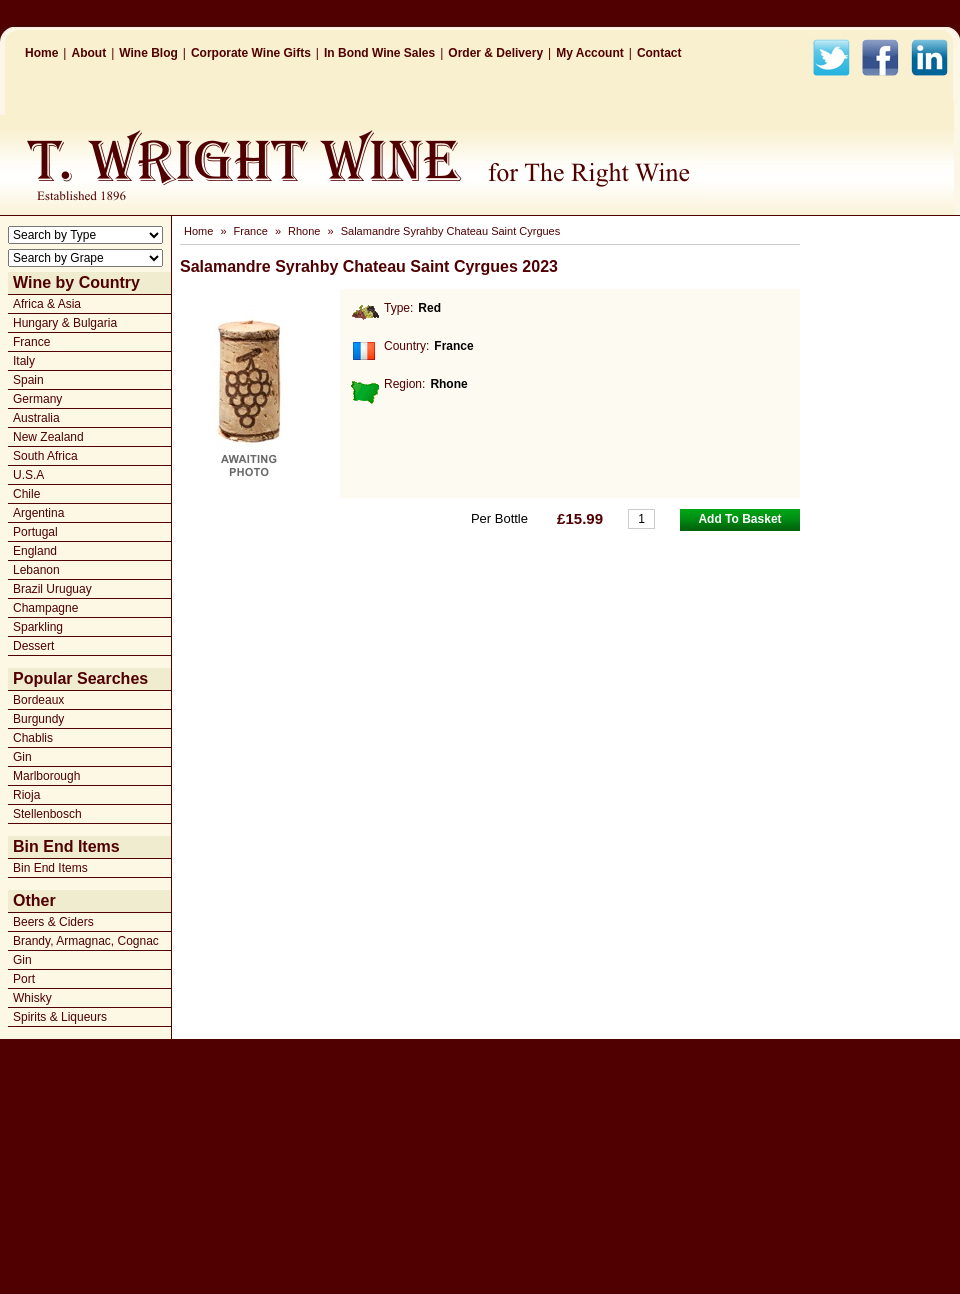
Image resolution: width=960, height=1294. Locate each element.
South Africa (45, 456)
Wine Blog (148, 53)
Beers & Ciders (53, 922)
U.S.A (28, 475)
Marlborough (46, 776)
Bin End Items (50, 868)
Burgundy (38, 719)
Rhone (304, 231)
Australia (36, 418)
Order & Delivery (495, 53)
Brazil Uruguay (52, 589)
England (35, 551)
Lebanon (36, 570)
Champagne (45, 608)
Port (24, 979)
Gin (22, 757)
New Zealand (48, 437)
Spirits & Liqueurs (60, 1017)
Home (41, 53)
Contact (659, 53)
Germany (37, 399)
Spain (28, 380)
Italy (24, 361)
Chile (26, 494)
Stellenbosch (47, 814)
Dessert (33, 646)
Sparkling (38, 627)
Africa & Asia (47, 304)
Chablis (33, 738)
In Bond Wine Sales (379, 53)
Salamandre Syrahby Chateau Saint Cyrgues (451, 231)
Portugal (35, 532)
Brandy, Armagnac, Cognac (86, 941)
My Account (590, 53)
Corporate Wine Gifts (251, 53)
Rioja (26, 795)
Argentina (38, 513)
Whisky (32, 998)
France (31, 342)
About (88, 53)
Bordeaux (38, 700)
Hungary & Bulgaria (65, 323)
